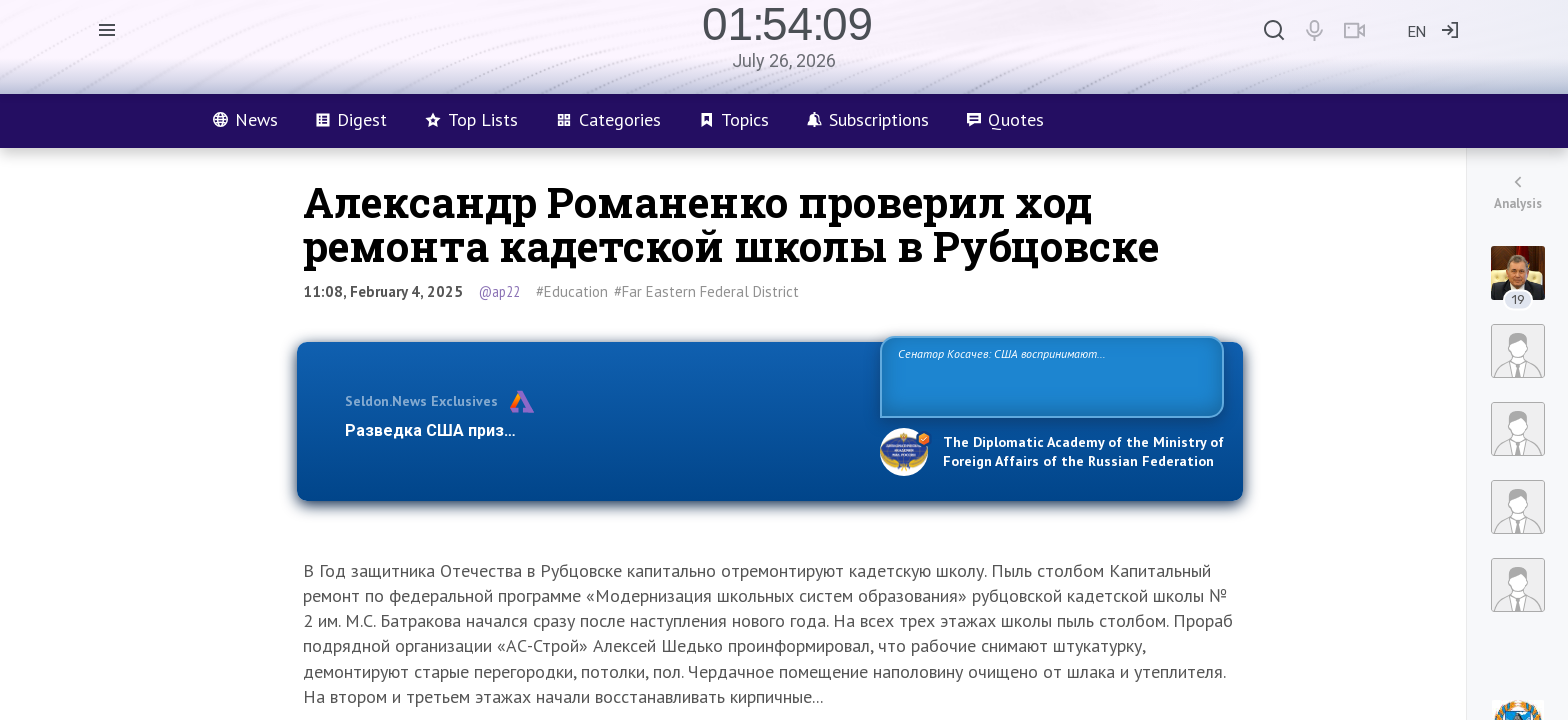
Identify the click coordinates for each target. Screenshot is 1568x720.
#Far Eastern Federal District (706, 291)
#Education (572, 291)
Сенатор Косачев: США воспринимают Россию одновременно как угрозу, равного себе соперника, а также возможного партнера (1049, 375)
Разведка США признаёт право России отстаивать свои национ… (602, 430)
